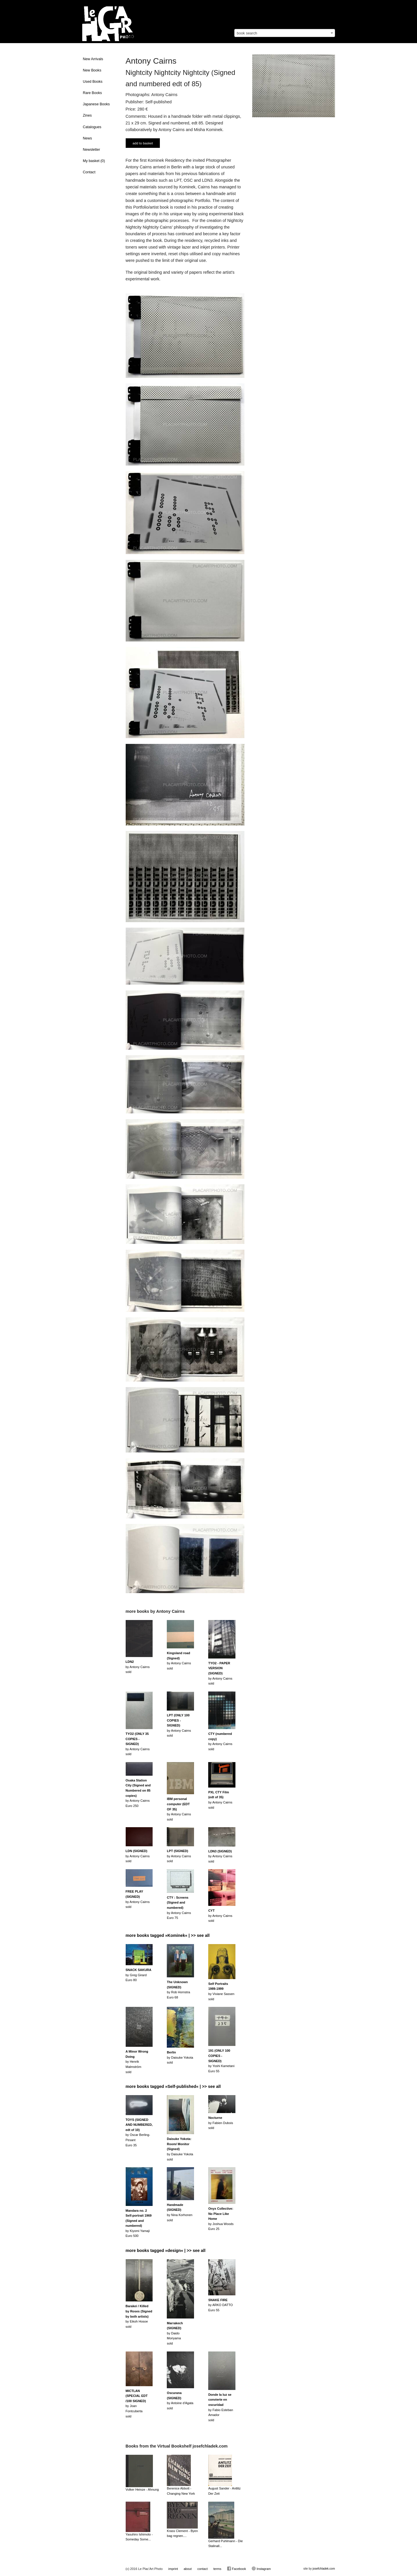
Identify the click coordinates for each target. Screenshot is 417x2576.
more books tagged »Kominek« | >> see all (168, 1935)
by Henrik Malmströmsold (137, 2061)
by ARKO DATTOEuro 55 (220, 2305)
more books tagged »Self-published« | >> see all (173, 2086)
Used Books (93, 82)
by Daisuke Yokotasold (180, 2057)
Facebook (236, 2568)
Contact (89, 172)
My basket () (94, 161)
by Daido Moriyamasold (175, 2333)
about (188, 2569)
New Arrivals (93, 59)
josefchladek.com (323, 2568)
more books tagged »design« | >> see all (166, 2250)
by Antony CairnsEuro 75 (179, 1907)
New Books (92, 70)
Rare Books (92, 93)
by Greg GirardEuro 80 (138, 1975)
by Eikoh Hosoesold (139, 2316)
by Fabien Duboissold (220, 2123)
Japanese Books (96, 104)
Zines (87, 115)
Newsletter (91, 150)
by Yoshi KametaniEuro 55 (221, 2061)
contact (202, 2569)
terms (217, 2569)
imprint (173, 2569)
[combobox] (284, 33)
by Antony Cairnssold (138, 1667)
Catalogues (92, 127)
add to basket (143, 143)
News (87, 138)
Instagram (261, 2568)
